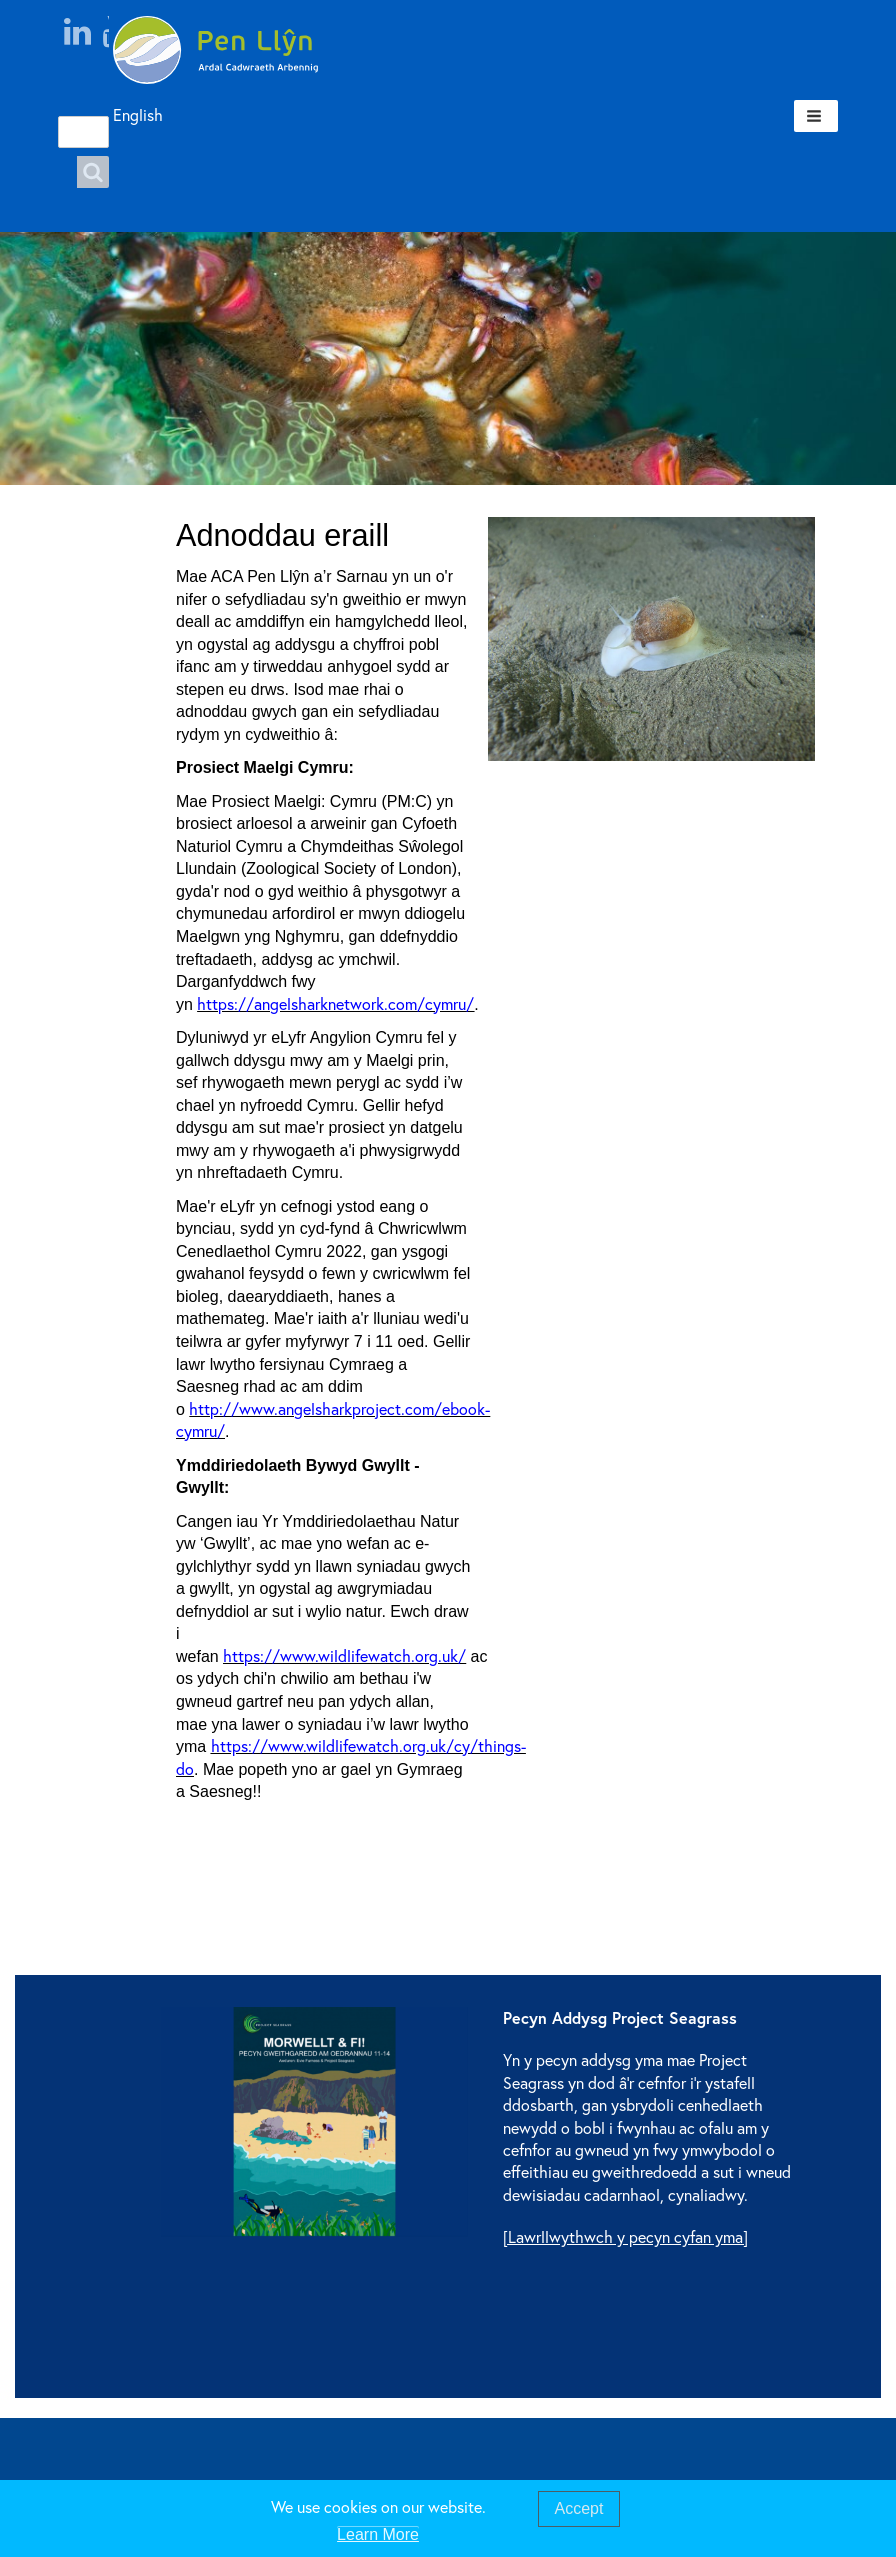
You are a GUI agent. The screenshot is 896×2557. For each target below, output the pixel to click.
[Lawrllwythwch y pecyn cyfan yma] (625, 2236)
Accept (579, 2508)
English (119, 114)
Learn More (378, 2534)
